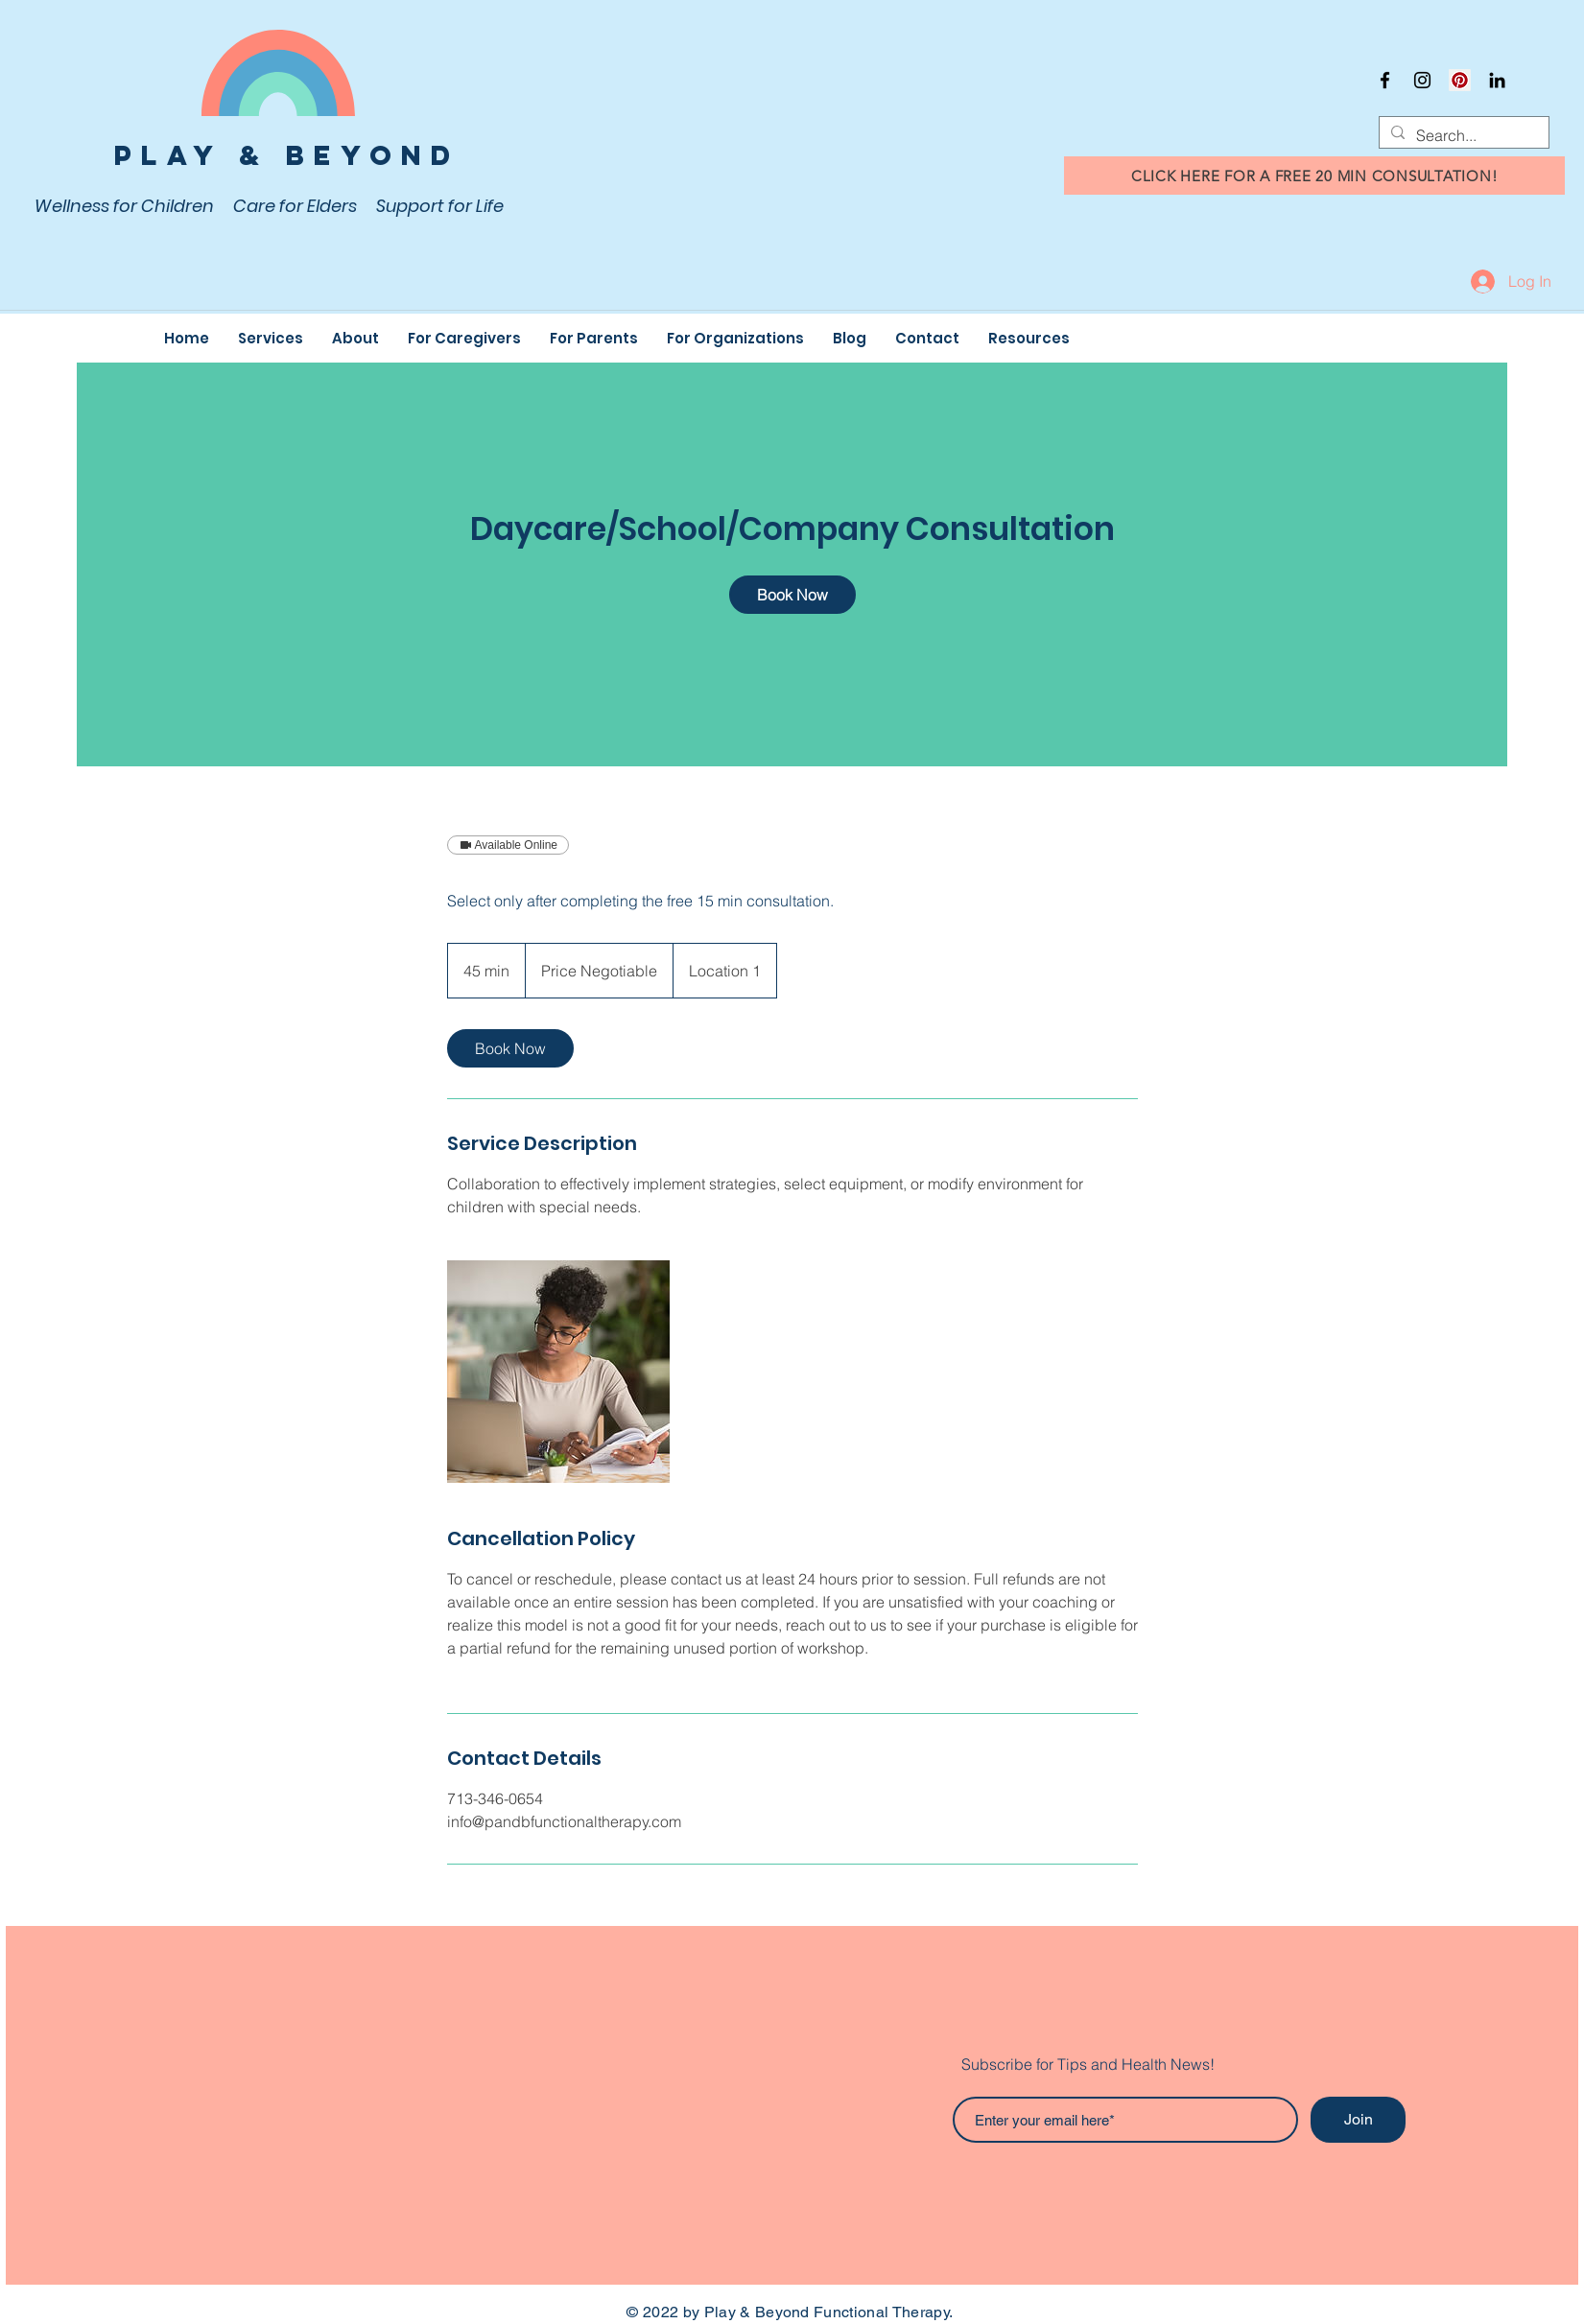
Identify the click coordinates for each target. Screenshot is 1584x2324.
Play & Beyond (287, 155)
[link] (792, 594)
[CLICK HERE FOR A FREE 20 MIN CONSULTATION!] (1314, 175)
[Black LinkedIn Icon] (1497, 80)
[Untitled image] (558, 1371)
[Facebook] (1385, 80)
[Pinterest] (1460, 80)
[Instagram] (1422, 80)
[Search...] (1462, 135)
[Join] (1358, 2120)
